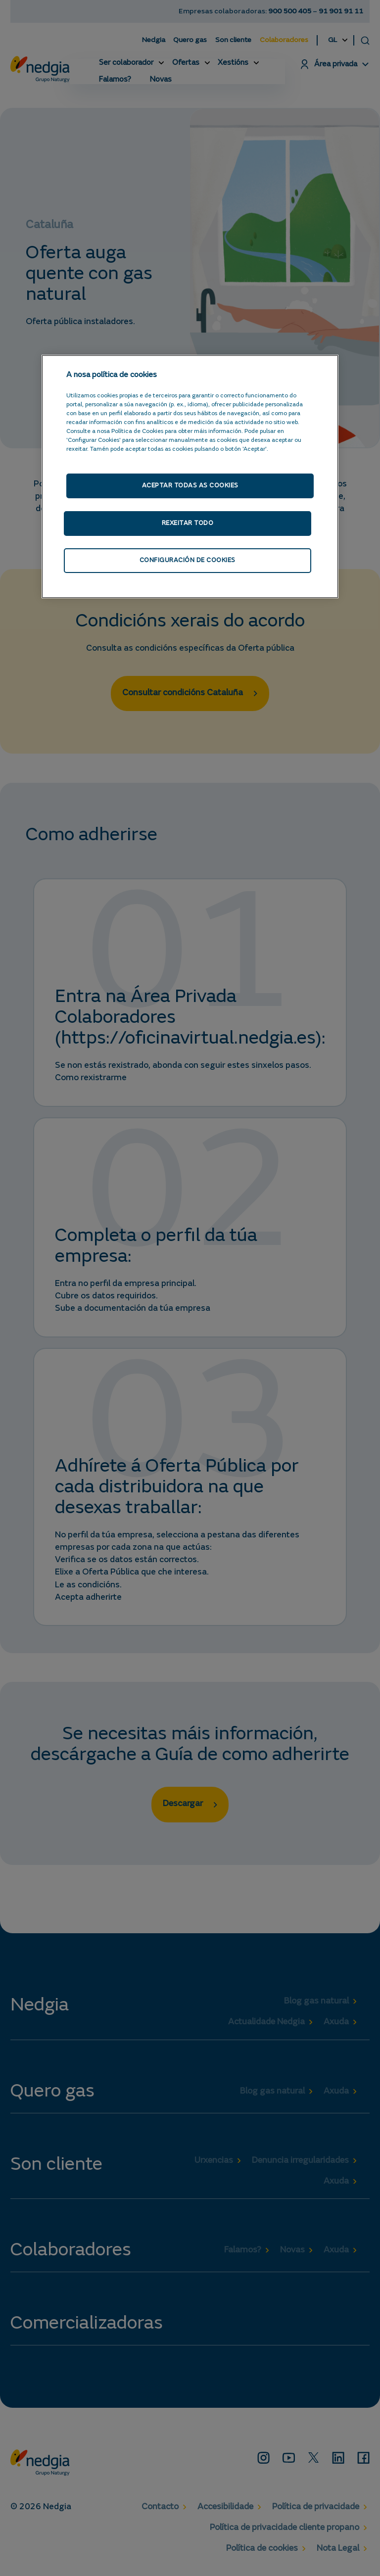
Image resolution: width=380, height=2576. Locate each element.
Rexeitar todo (187, 524)
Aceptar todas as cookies (190, 485)
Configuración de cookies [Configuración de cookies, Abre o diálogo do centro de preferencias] (187, 562)
